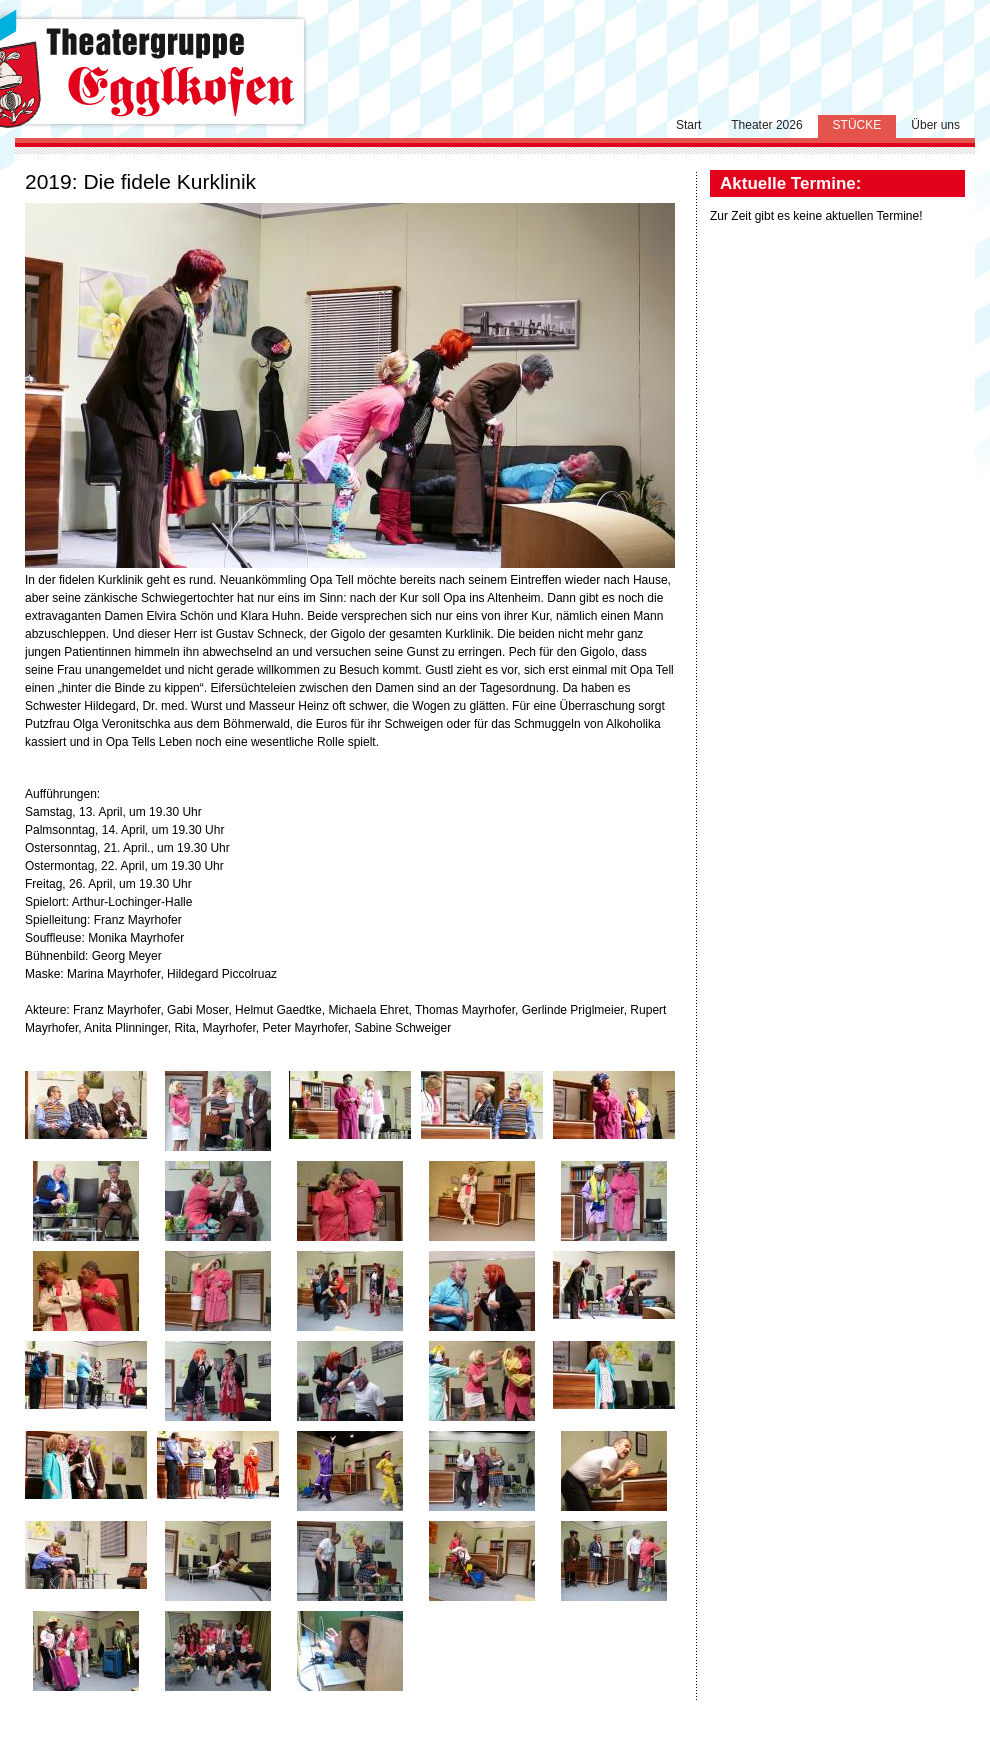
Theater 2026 (766, 125)
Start (688, 125)
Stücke (857, 125)
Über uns (935, 125)
